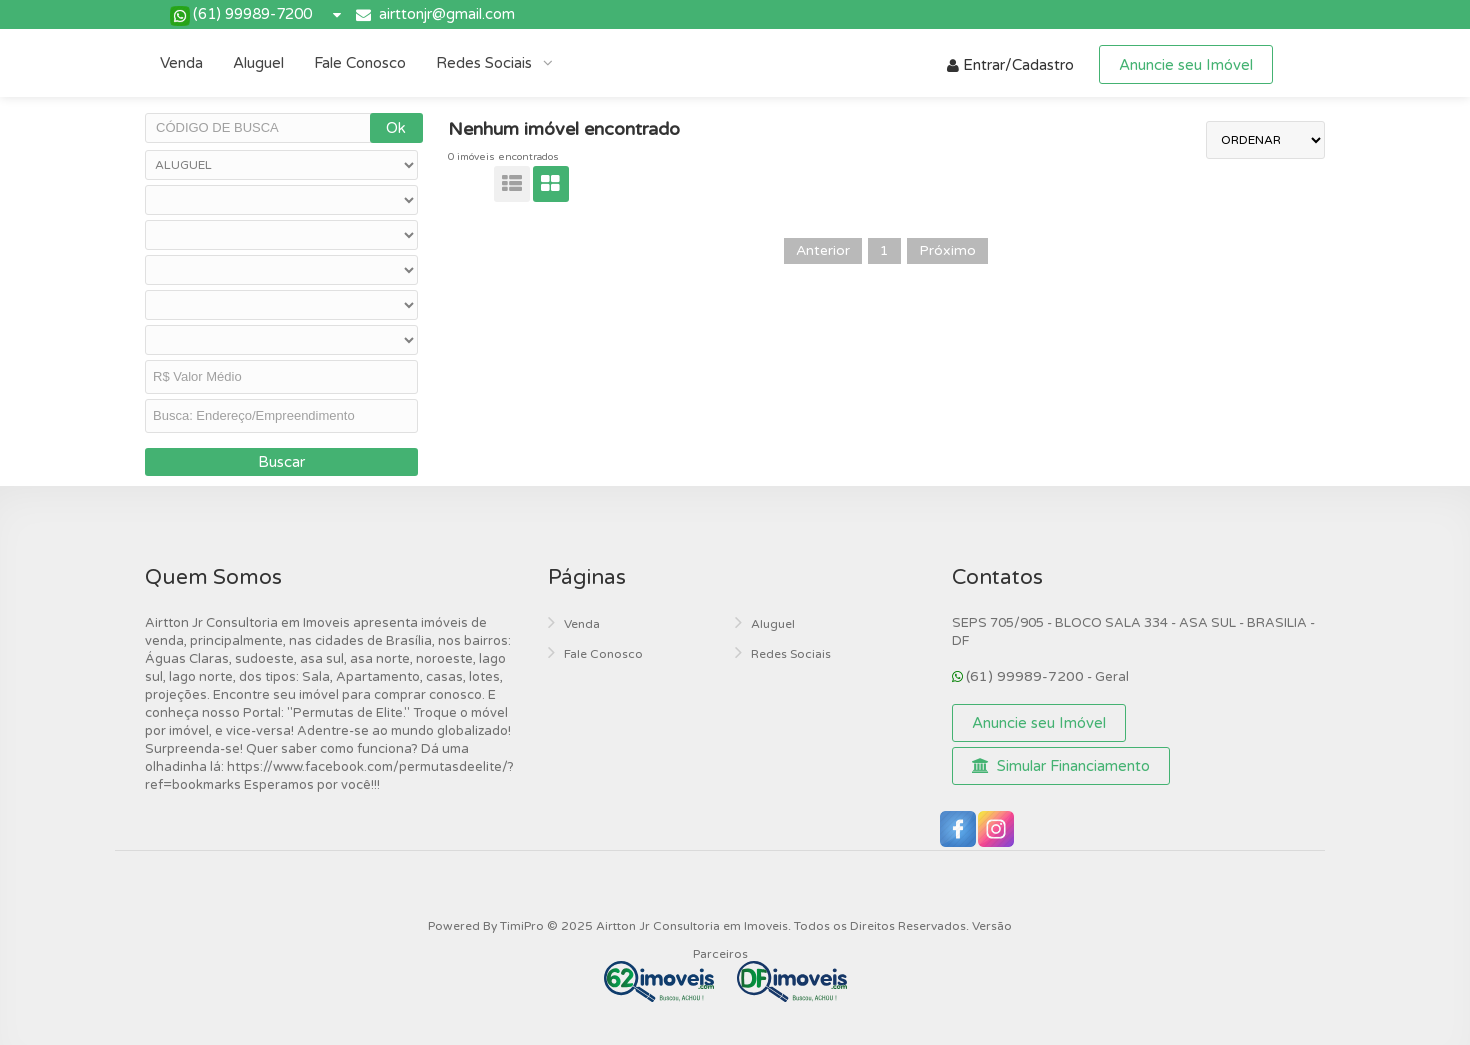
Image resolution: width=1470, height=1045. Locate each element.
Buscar (281, 462)
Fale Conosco (360, 63)
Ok (396, 128)
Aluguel (258, 63)
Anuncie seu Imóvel (1186, 65)
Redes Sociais (486, 63)
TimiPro (523, 926)
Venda (181, 63)
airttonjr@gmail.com (447, 14)
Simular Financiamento (1061, 766)
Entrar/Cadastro (1010, 65)
